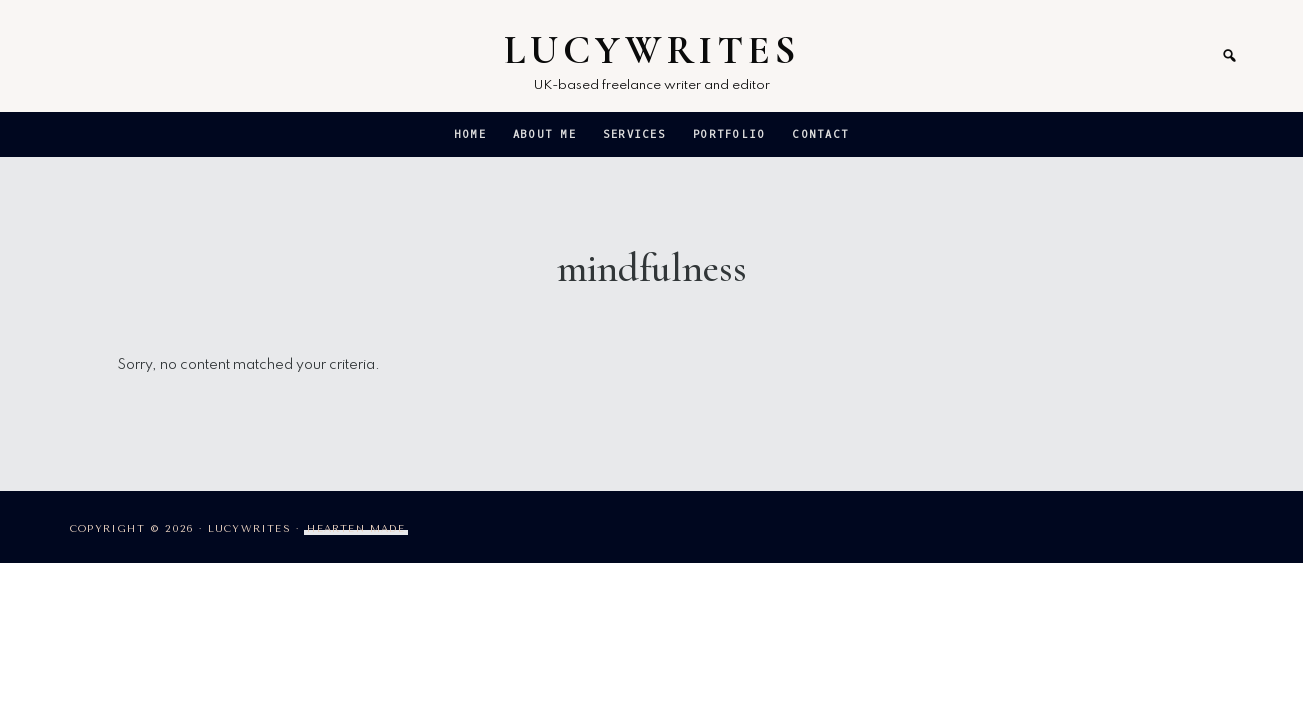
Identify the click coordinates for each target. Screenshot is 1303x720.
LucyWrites (652, 50)
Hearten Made (355, 529)
